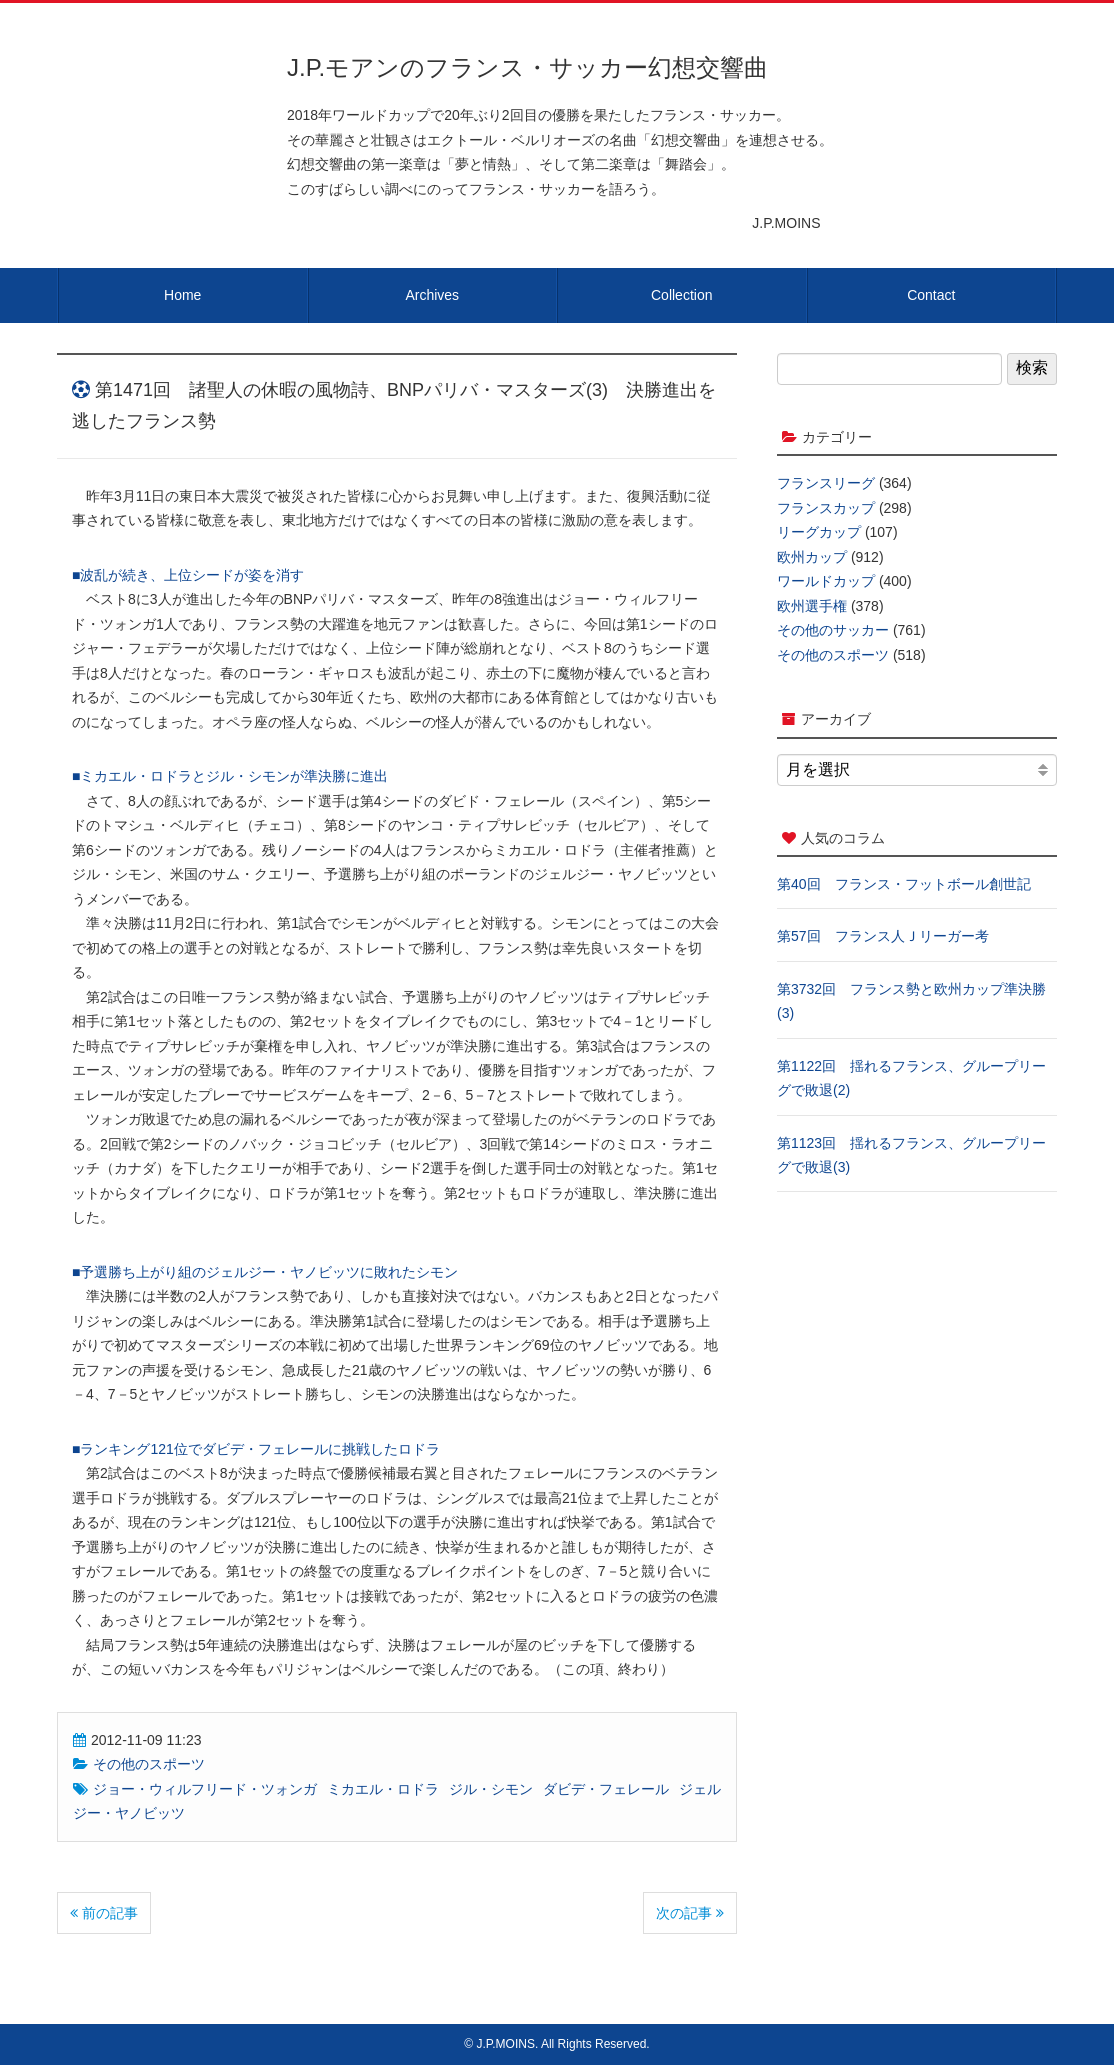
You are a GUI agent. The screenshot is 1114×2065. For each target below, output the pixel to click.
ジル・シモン (491, 1789)
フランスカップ (826, 508)
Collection (681, 295)
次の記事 (690, 1913)
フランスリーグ (826, 483)
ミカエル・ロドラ (383, 1789)
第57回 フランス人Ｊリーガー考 (883, 936)
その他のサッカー (833, 630)
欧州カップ (812, 557)
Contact (931, 295)
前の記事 (104, 1913)
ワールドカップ (826, 581)
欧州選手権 (812, 606)
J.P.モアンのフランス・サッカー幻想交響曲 (527, 67)
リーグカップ (819, 532)
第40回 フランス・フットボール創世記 (904, 884)
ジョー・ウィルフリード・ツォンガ (205, 1789)
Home (182, 295)
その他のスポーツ (149, 1764)
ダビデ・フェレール (606, 1789)
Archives (432, 295)
